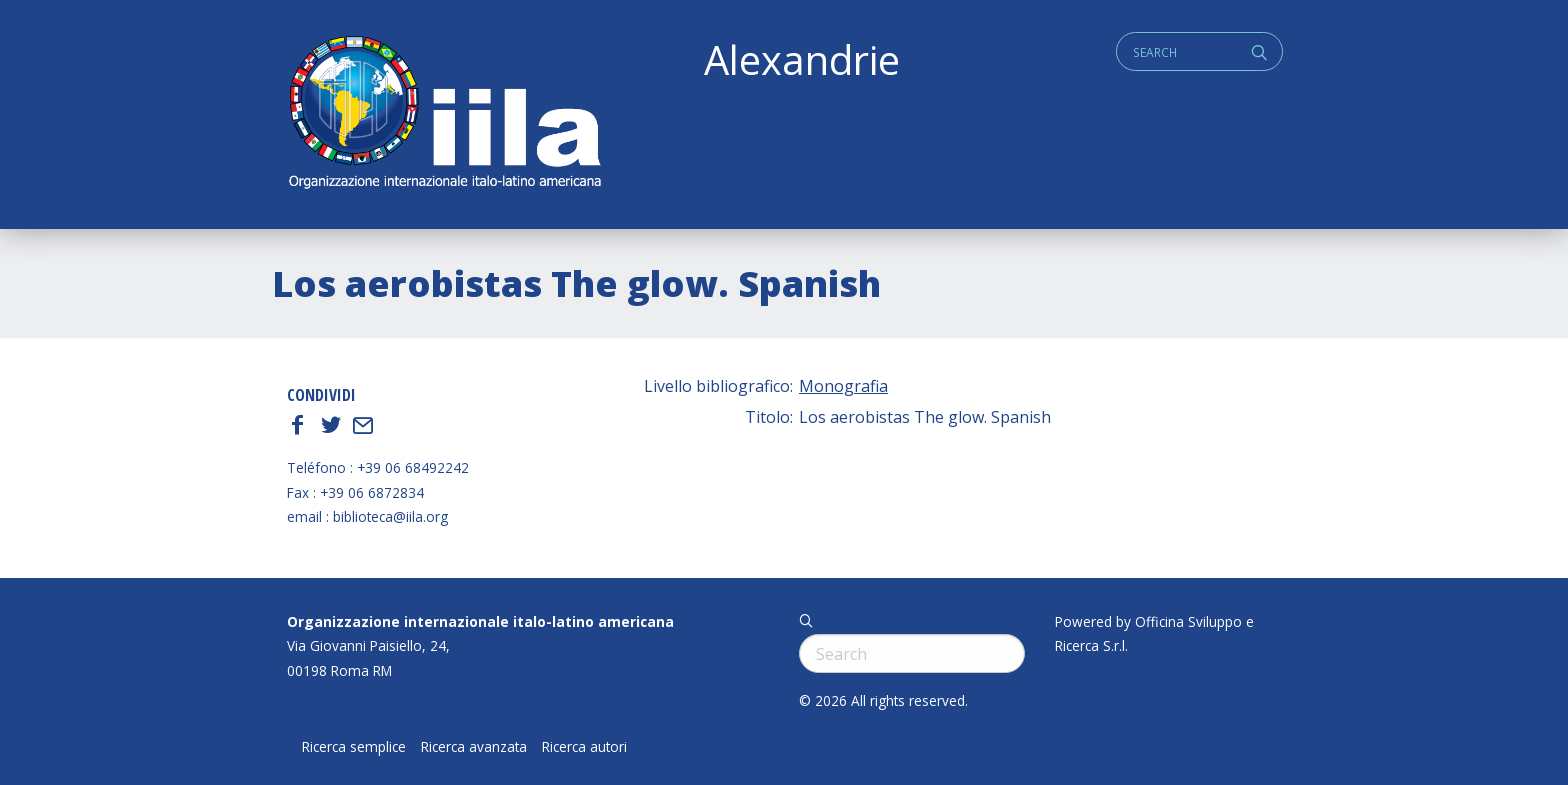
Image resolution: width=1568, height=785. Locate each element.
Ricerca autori (584, 747)
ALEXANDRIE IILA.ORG (444, 114)
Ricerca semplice (354, 747)
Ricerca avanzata (474, 747)
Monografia (843, 386)
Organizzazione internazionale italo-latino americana (480, 621)
